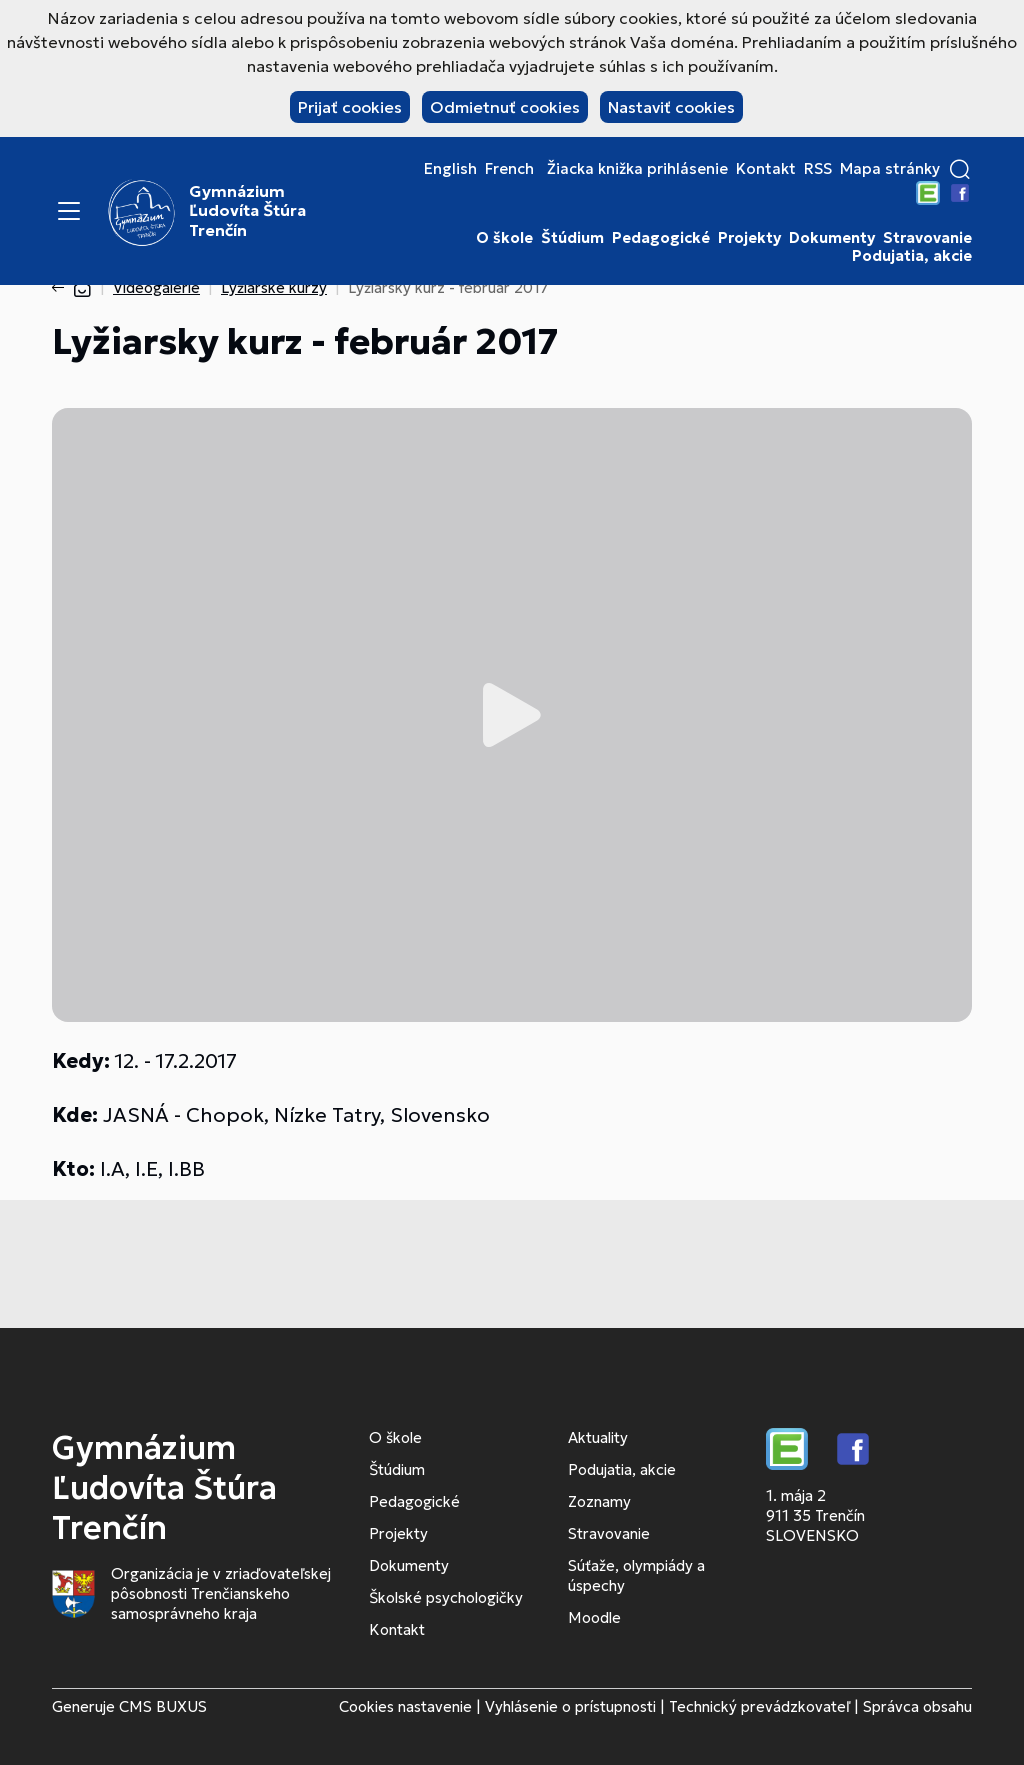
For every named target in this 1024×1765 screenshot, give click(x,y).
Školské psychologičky (446, 1597)
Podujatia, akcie (912, 256)
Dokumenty (832, 238)
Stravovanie (927, 238)
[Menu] (69, 211)
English (450, 169)
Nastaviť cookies (671, 107)
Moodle (594, 1617)
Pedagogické (661, 238)
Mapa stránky (890, 169)
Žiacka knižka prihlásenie (637, 169)
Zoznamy (599, 1501)
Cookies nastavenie (405, 1706)
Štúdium (572, 238)
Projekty (749, 238)
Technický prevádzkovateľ (759, 1706)
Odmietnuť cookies (505, 107)
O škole (504, 238)
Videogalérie (156, 287)
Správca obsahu (917, 1706)
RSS (818, 169)
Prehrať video (512, 715)
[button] (960, 169)
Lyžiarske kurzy (274, 287)
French (509, 169)
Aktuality (598, 1437)
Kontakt (766, 169)
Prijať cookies (350, 107)
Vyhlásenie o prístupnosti (570, 1706)
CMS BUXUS (163, 1706)
